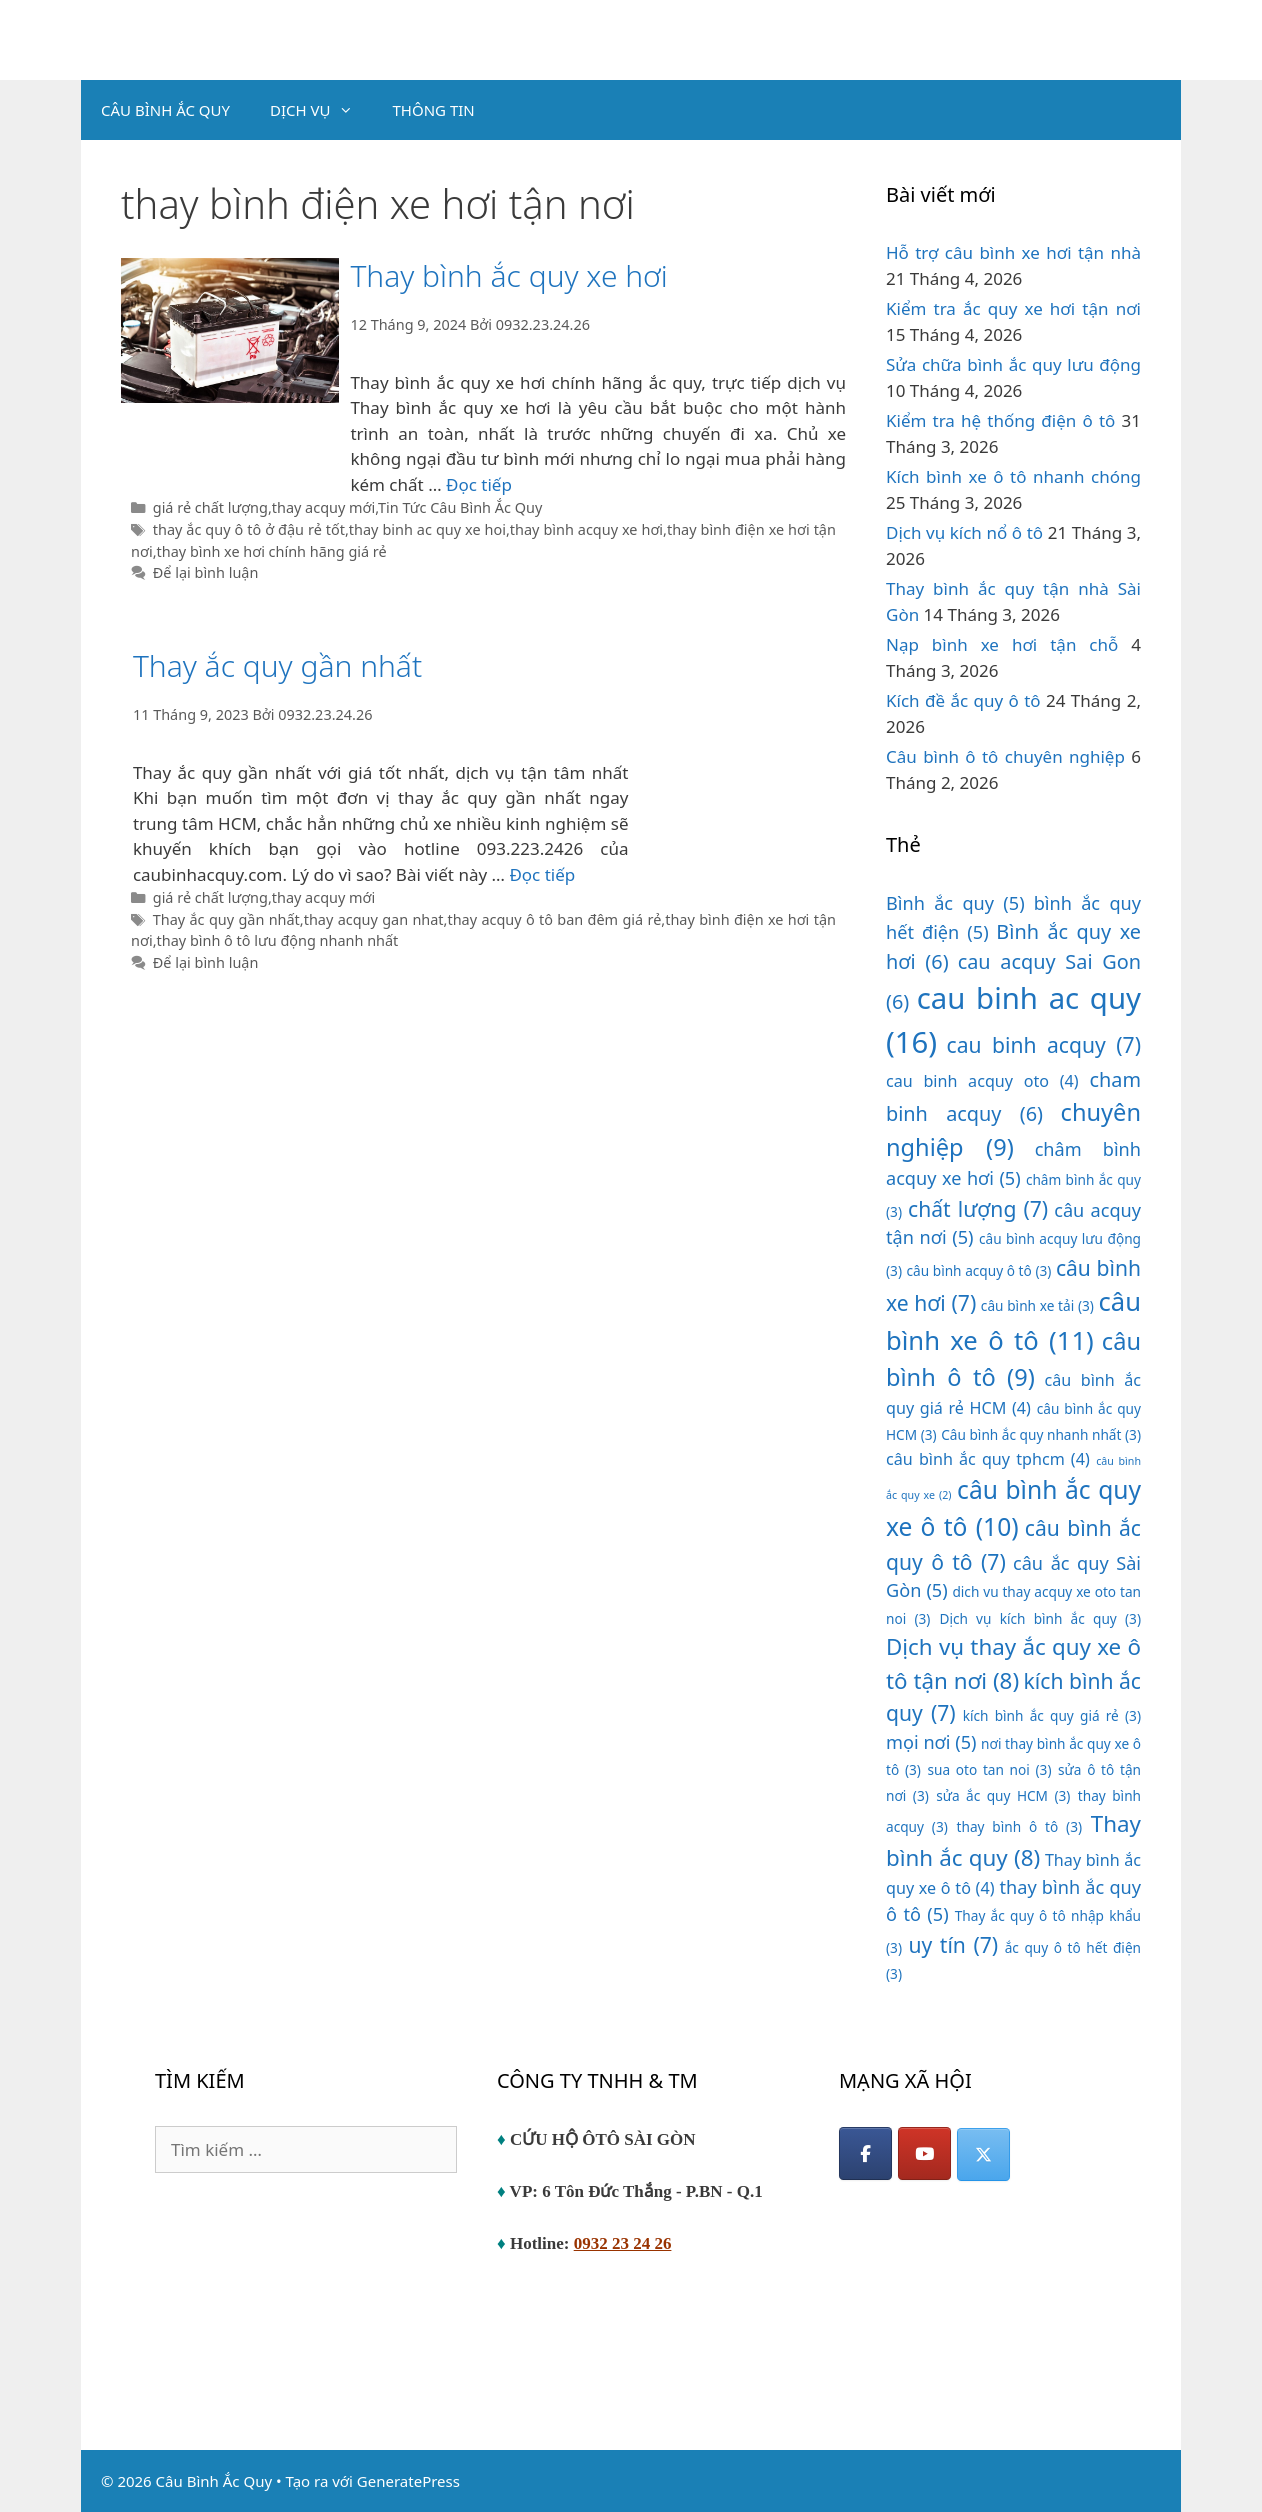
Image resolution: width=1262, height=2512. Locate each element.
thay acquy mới (323, 507)
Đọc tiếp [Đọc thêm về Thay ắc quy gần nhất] (542, 874)
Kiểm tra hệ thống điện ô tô (1000, 420)
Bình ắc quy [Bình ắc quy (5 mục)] (955, 903)
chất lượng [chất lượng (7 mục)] (978, 1208)
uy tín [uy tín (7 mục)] (953, 1944)
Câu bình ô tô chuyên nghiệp (1005, 756)
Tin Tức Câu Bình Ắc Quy (460, 507)
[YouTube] (924, 2153)
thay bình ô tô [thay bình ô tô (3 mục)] (1020, 1826)
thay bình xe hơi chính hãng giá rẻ (272, 551)
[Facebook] (865, 2153)
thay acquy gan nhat (374, 919)
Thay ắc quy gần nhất (277, 665)
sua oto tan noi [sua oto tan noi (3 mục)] (989, 1769)
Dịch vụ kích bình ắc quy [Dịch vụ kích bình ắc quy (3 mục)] (1040, 1618)
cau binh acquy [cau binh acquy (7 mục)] (1044, 1044)
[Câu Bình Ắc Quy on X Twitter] (983, 2154)
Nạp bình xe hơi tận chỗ (1002, 644)
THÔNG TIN (434, 110)
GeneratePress (408, 2481)
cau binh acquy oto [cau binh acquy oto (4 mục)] (982, 1081)
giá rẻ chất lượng (210, 507)
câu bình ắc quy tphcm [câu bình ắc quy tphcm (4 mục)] (988, 1459)
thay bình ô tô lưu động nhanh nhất (278, 940)
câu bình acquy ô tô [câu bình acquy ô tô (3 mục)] (979, 1270)
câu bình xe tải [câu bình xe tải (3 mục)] (1037, 1305)
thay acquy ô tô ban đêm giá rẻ (554, 919)
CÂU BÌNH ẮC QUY (165, 110)
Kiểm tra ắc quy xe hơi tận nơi (1013, 308)
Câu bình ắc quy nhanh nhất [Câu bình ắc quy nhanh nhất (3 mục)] (1041, 1434)
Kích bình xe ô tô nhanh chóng (1013, 476)
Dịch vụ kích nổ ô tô (964, 532)
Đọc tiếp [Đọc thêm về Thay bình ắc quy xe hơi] (479, 484)
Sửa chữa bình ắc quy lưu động (1013, 364)
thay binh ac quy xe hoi (427, 529)
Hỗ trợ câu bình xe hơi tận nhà (1013, 252)
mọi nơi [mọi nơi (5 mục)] (931, 1742)
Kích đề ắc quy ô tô (963, 700)
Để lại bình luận (206, 572)
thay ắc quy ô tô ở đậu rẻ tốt (249, 529)
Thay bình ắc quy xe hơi (508, 275)
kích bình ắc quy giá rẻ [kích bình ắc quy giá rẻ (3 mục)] (1052, 1715)
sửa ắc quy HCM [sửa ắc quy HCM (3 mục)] (1003, 1795)
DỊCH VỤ (321, 110)
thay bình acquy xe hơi (586, 529)
